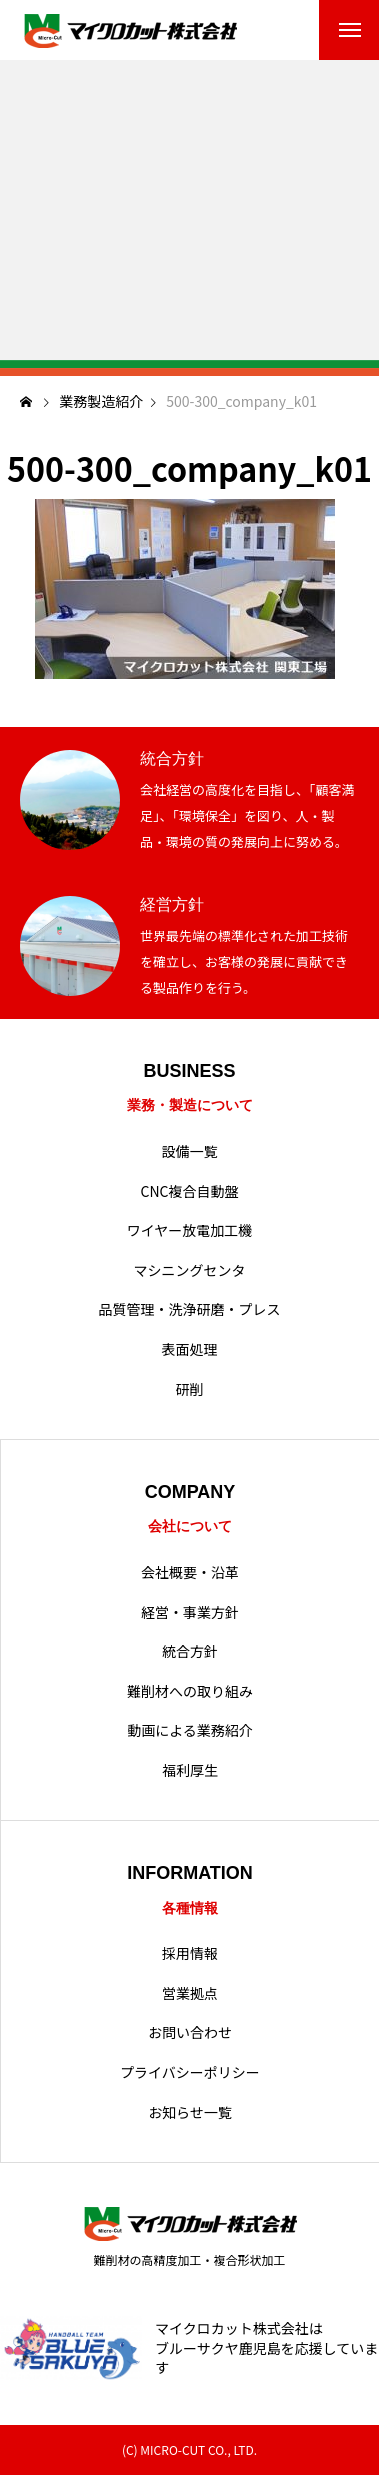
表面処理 (190, 1349)
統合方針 (190, 1651)
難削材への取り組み (190, 1691)
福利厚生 (190, 1770)
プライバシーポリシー (190, 2072)
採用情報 (190, 1953)
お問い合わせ (190, 2032)
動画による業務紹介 (190, 1730)
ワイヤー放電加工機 (190, 1230)
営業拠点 (190, 1993)
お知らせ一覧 (190, 2112)
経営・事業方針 (190, 1612)
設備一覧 (190, 1151)
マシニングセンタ (190, 1270)
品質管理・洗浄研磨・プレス (190, 1309)
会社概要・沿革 (190, 1572)
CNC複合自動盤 (190, 1191)
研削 (190, 1389)
